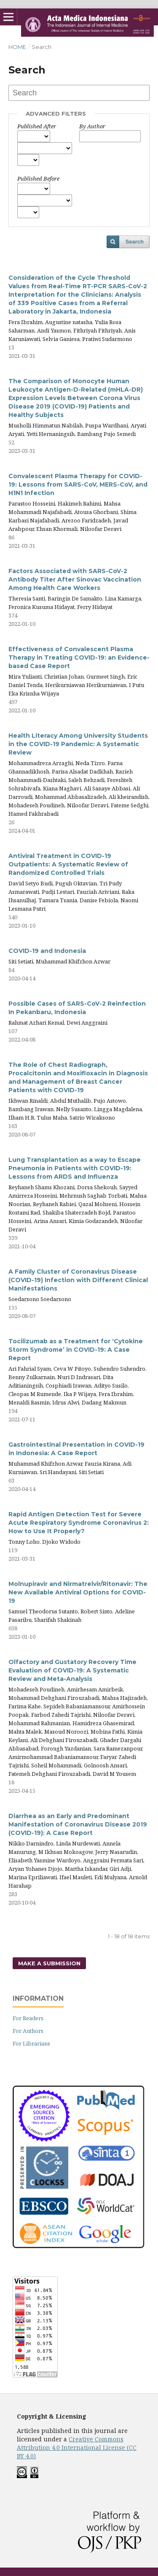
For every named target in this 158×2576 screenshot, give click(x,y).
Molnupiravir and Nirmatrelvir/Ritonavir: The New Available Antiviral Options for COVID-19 (77, 1592)
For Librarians (31, 2043)
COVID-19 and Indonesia (47, 951)
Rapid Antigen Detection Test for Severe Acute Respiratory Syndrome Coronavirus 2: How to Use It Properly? (78, 1522)
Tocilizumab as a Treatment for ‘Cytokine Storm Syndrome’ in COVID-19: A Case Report (75, 1349)
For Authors (28, 2031)
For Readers (28, 2018)
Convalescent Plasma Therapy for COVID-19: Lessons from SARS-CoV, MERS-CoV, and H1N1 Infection (77, 484)
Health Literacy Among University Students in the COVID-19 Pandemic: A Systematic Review (78, 744)
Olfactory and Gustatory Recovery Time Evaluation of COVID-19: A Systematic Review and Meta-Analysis (72, 1670)
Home (17, 46)
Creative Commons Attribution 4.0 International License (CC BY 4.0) (77, 2447)
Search (135, 241)
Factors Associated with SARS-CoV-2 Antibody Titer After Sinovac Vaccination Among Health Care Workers (74, 579)
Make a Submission (49, 1963)
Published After (36, 126)
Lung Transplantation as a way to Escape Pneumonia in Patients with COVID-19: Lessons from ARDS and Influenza (74, 1168)
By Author (92, 126)
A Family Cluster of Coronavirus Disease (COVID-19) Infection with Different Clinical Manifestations (78, 1280)
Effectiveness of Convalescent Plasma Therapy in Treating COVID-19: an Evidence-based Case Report (79, 657)
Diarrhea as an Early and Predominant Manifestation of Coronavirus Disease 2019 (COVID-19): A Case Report (77, 1824)
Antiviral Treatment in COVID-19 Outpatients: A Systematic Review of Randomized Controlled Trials (68, 864)
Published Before (38, 178)
